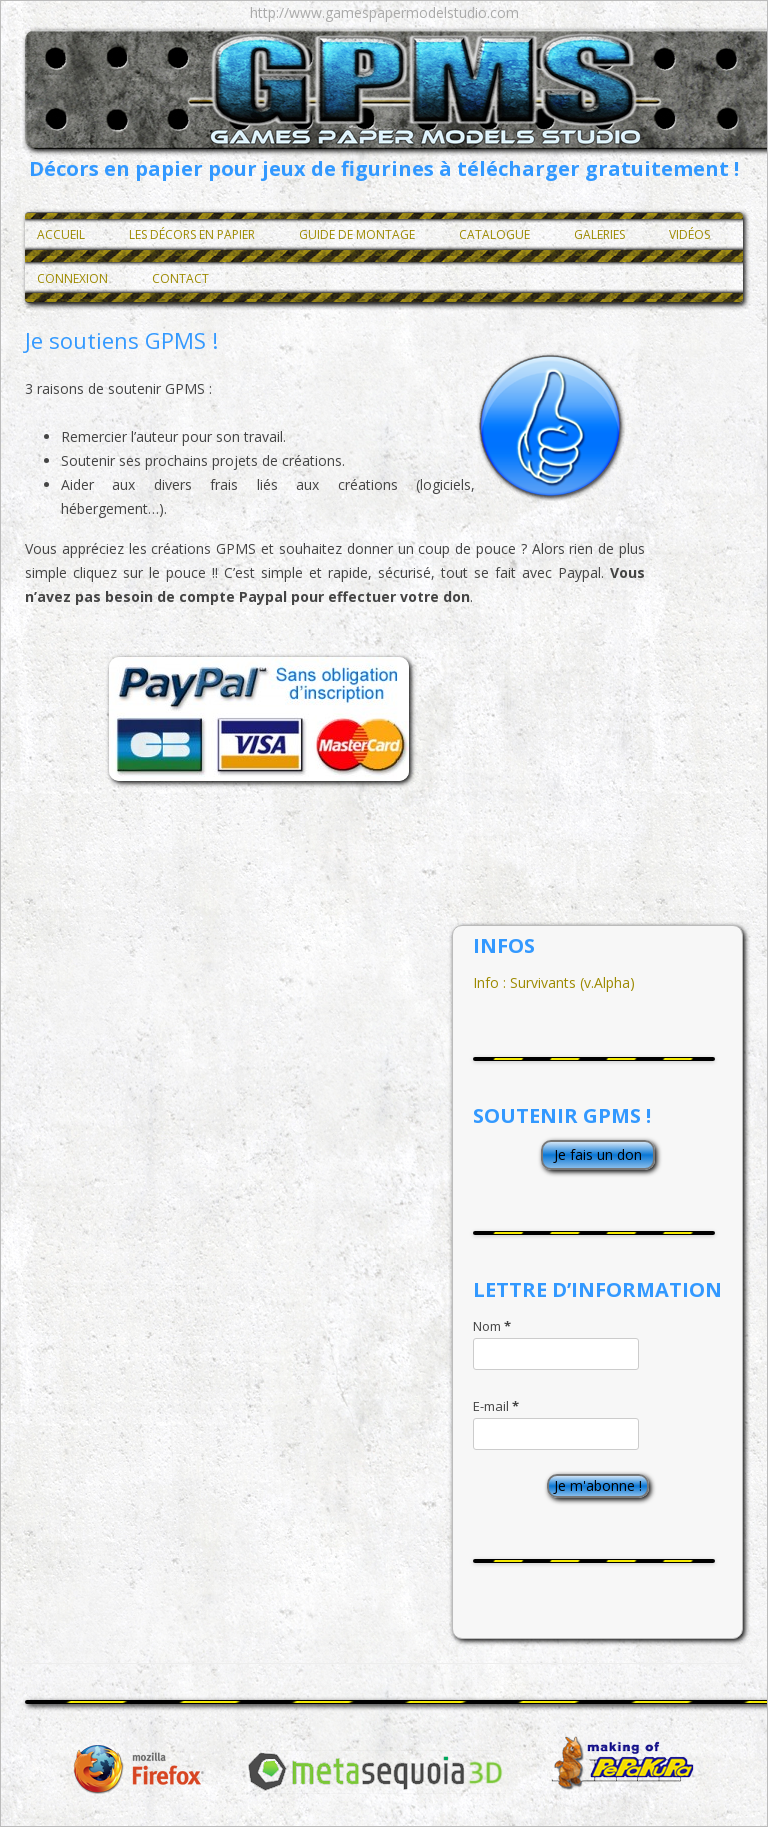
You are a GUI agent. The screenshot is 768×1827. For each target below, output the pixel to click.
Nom (492, 1326)
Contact (180, 278)
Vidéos (689, 234)
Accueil (61, 234)
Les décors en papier (192, 234)
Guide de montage (357, 234)
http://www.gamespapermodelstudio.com (384, 12)
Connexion (72, 278)
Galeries (599, 234)
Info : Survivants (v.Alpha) (554, 982)
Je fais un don (598, 1154)
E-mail (496, 1406)
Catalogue (494, 234)
